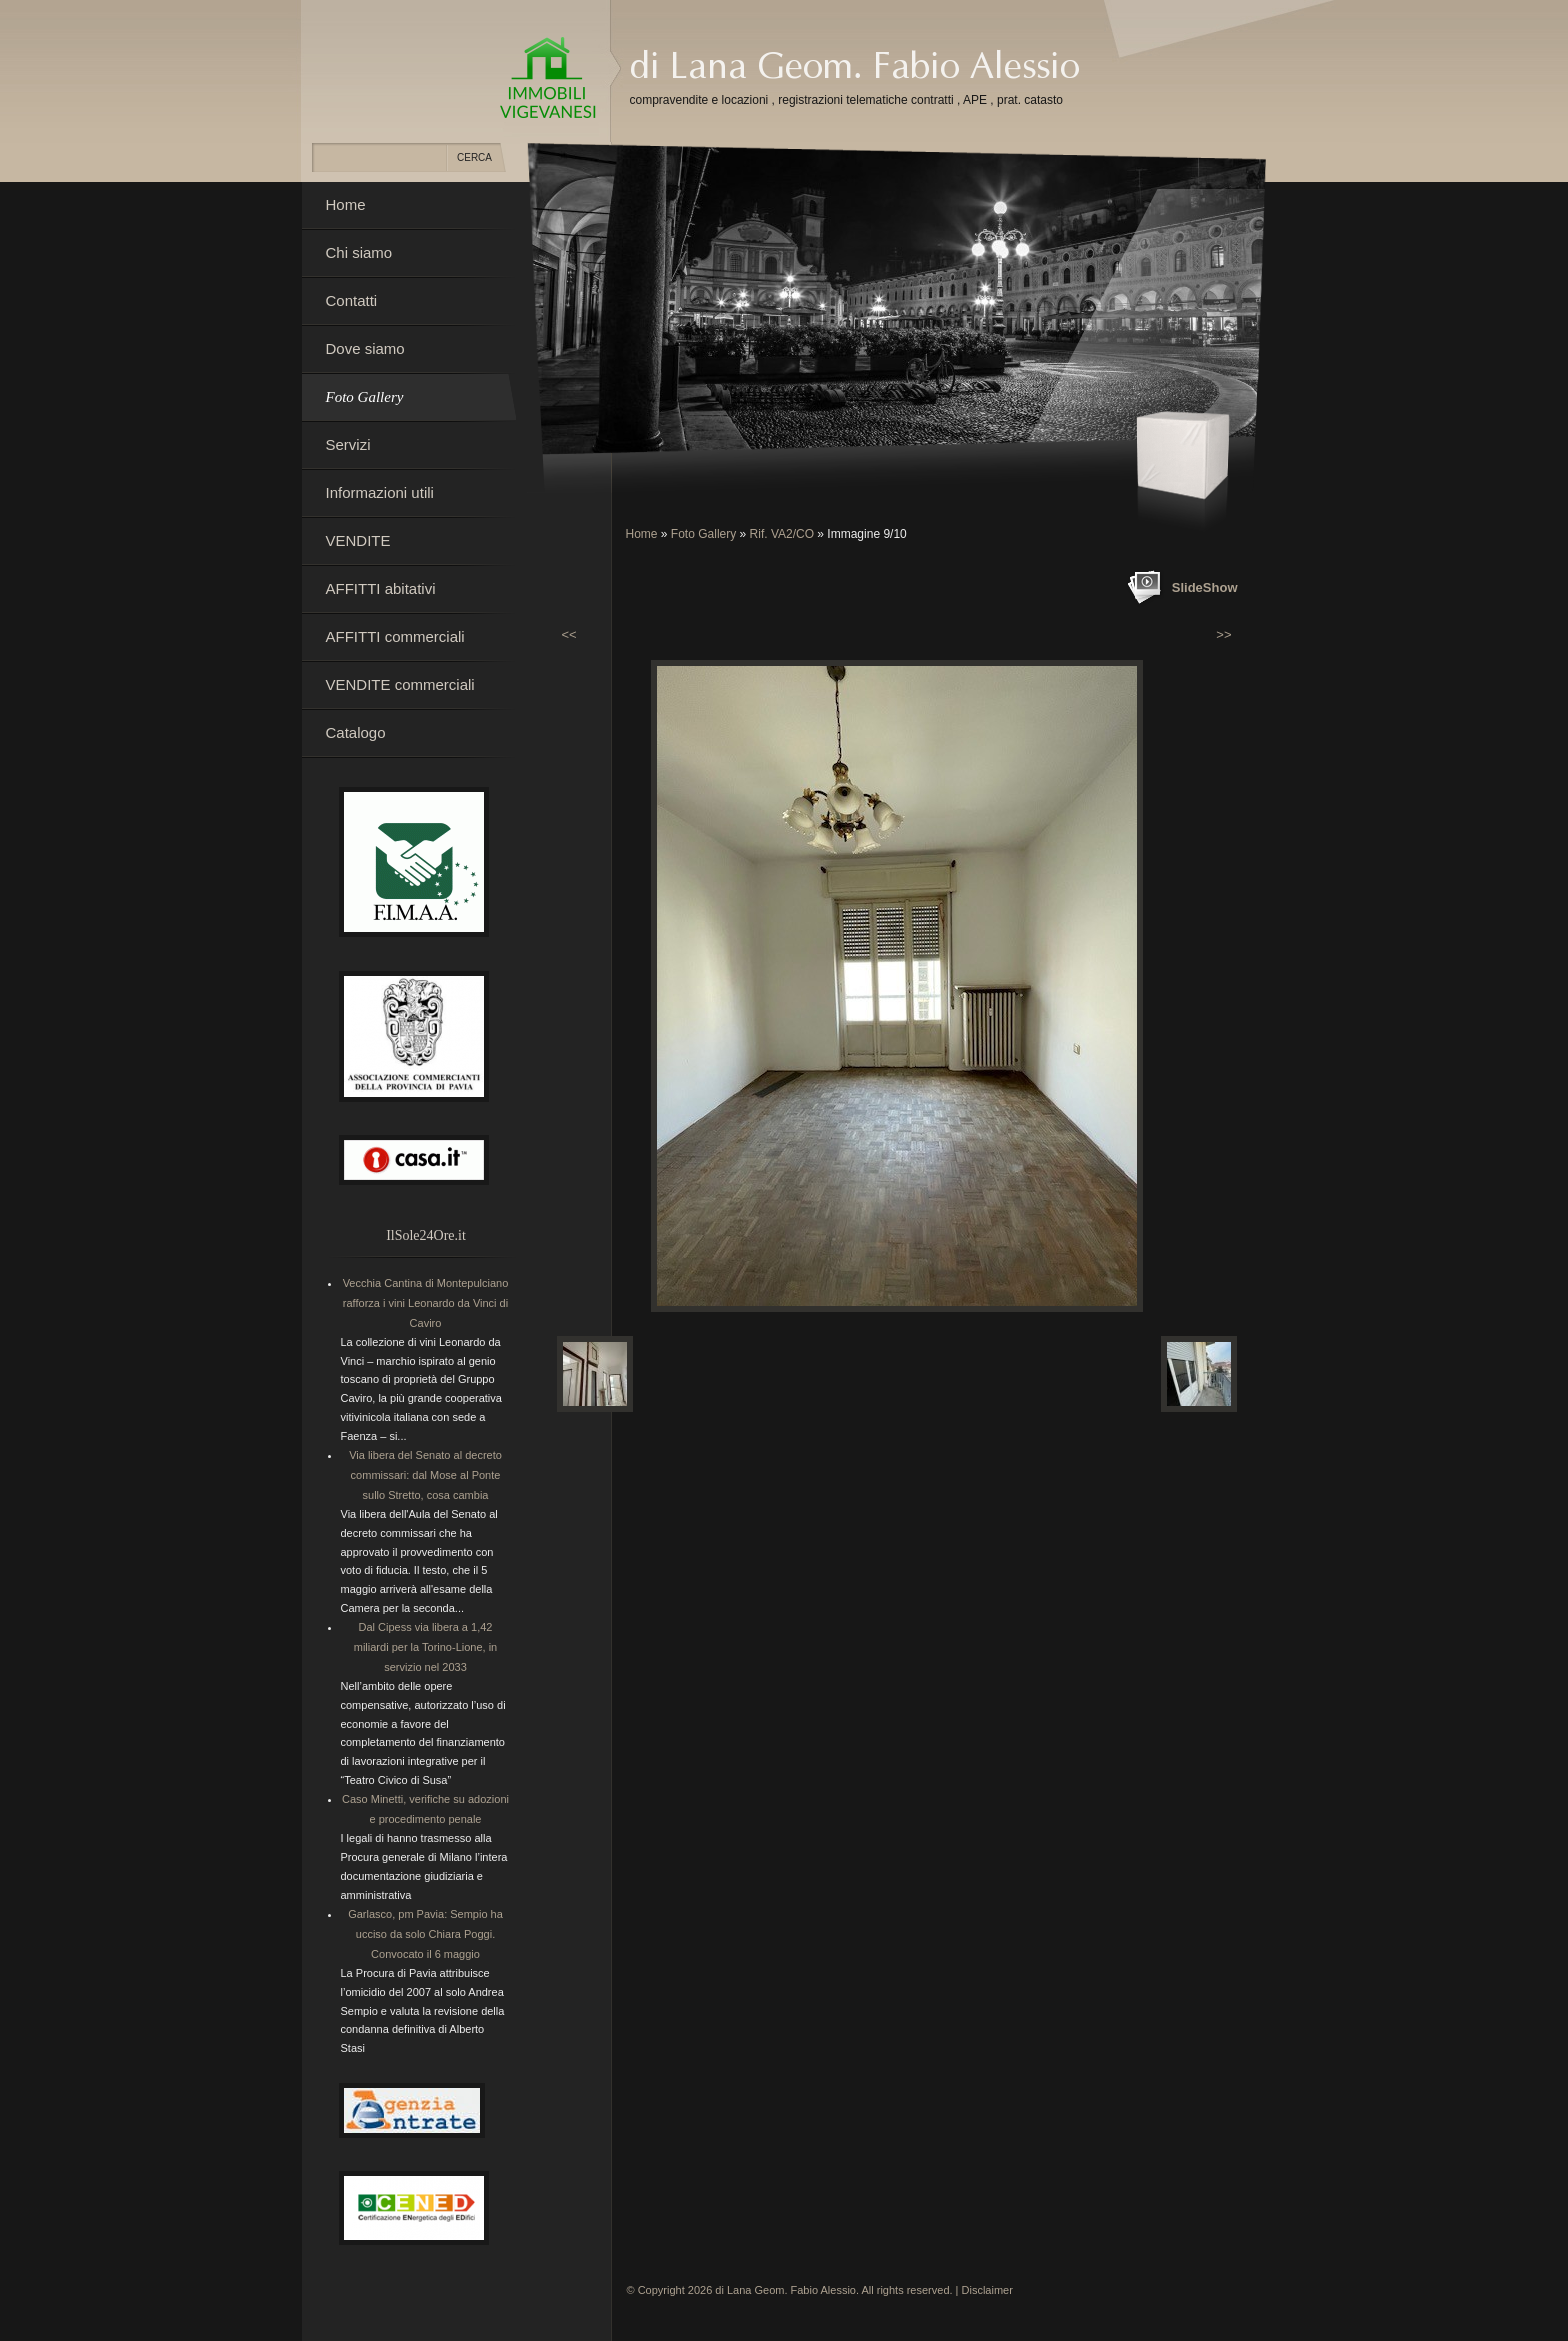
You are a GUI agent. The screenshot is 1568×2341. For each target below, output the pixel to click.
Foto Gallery (703, 534)
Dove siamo (365, 348)
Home (642, 534)
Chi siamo (359, 252)
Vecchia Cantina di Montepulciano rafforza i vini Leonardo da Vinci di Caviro (426, 1303)
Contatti (352, 300)
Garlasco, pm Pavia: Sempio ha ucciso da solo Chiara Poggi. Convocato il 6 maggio (425, 1934)
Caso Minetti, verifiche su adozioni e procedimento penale (425, 1809)
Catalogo (356, 732)
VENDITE (358, 540)
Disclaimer (987, 2290)
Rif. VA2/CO (782, 534)
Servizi (348, 444)
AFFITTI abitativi (381, 588)
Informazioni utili (380, 492)
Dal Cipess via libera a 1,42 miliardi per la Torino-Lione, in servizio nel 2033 (425, 1647)
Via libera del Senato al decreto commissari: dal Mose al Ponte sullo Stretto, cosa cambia (425, 1475)
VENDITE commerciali (400, 684)
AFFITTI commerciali (395, 636)
